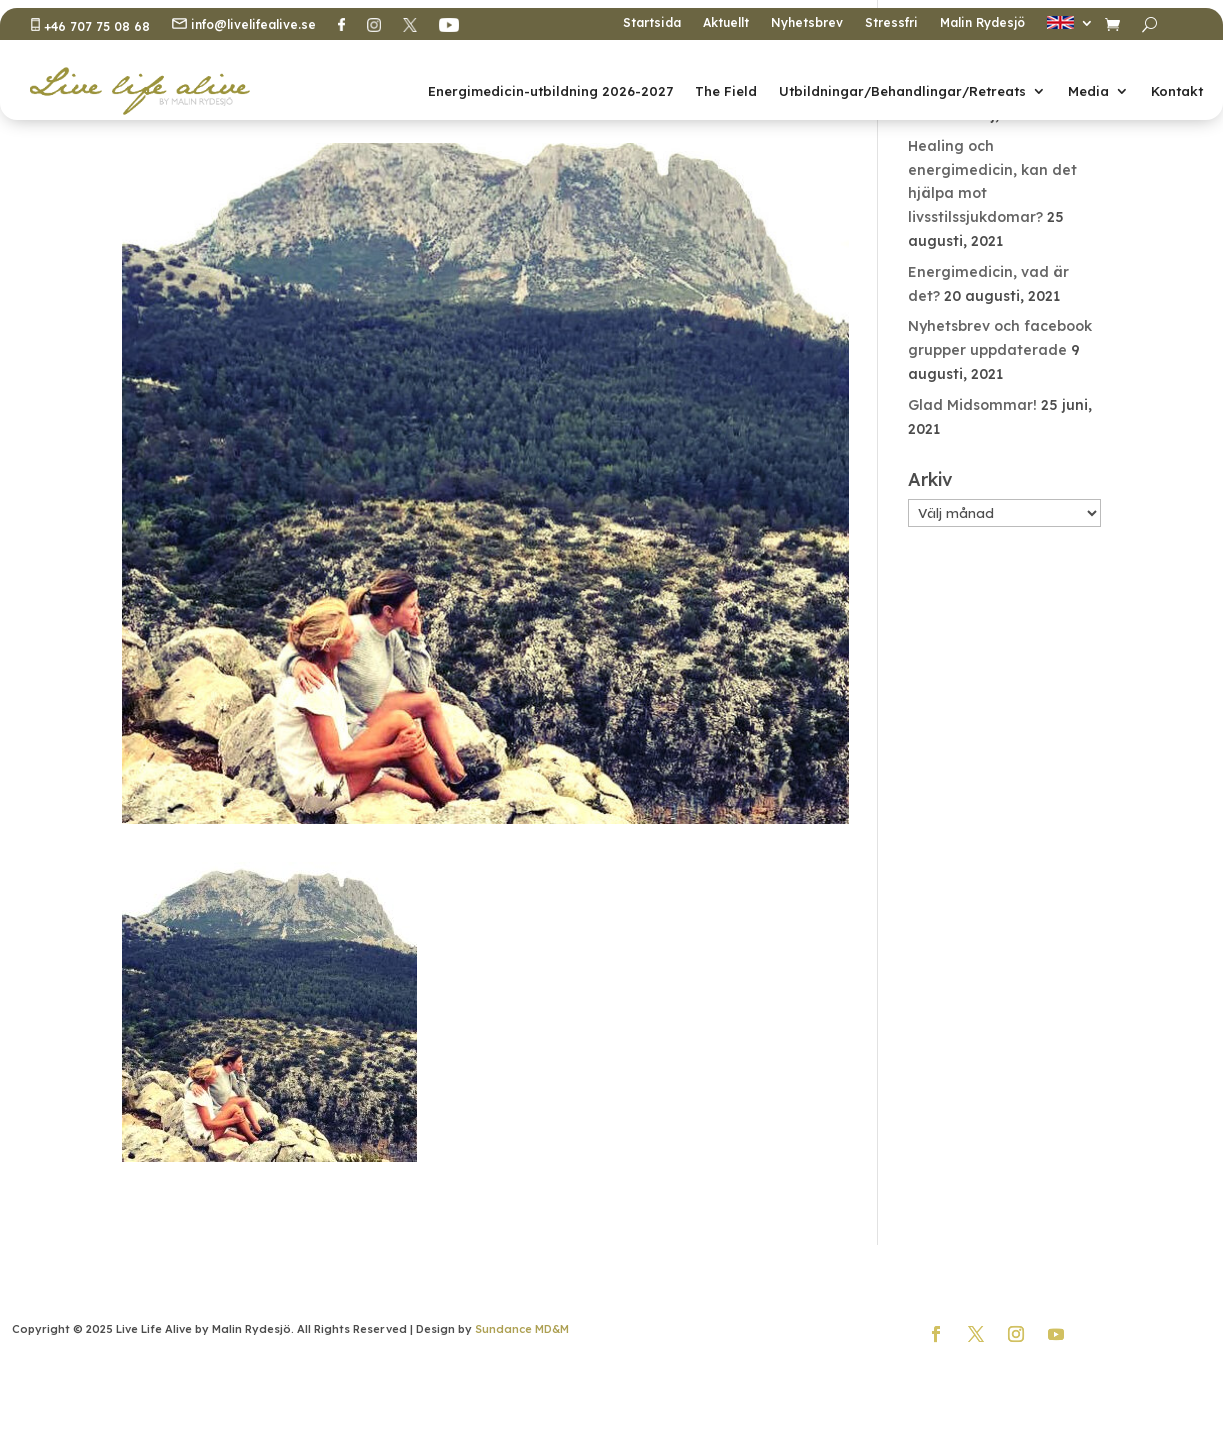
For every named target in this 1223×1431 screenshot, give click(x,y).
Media (1088, 91)
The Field (726, 91)
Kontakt (1177, 91)
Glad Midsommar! (972, 405)
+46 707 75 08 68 (90, 26)
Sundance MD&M (522, 1329)
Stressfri (891, 23)
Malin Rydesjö (982, 23)
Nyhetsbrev (807, 23)
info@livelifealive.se (244, 25)
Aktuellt (726, 23)
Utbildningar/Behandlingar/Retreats (902, 91)
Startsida (652, 23)
